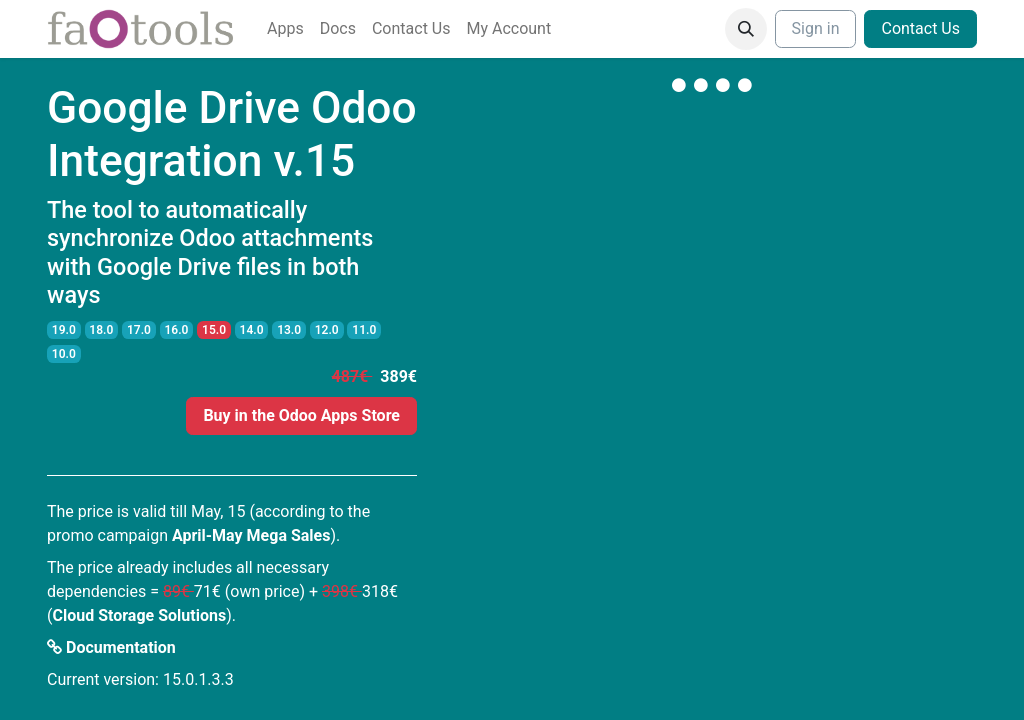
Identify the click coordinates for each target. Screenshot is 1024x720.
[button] (746, 29)
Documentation (111, 647)
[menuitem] (285, 29)
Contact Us (920, 28)
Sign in (816, 28)
